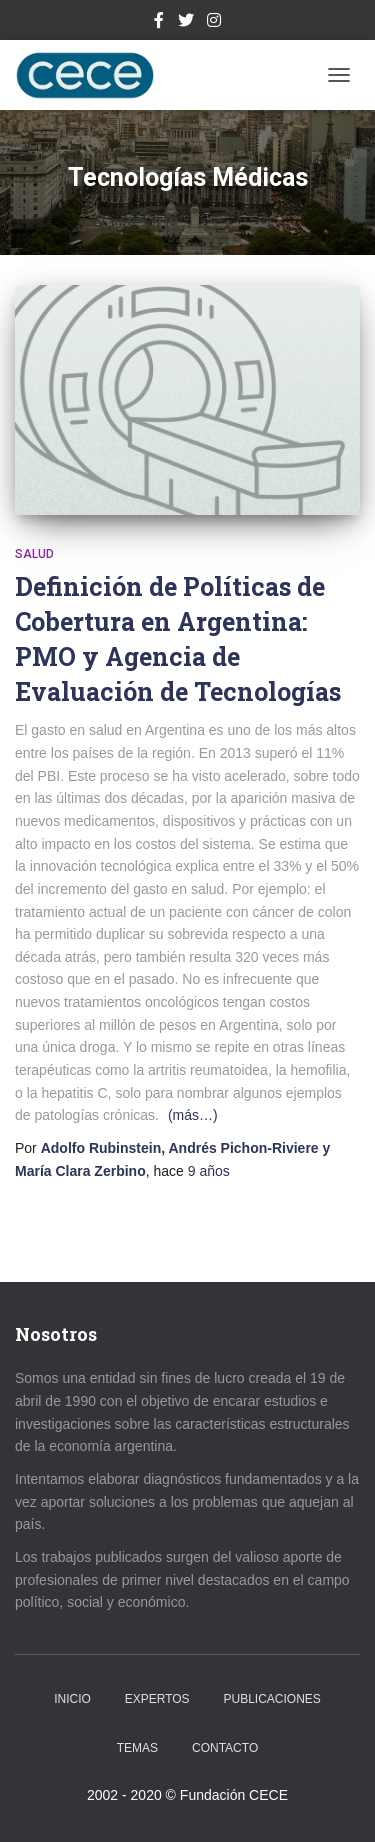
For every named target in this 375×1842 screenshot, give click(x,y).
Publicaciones (272, 1699)
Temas (137, 1748)
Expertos (157, 1699)
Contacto (225, 1748)
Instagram (214, 23)
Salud (34, 554)
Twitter (186, 23)
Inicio (72, 1699)
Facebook (159, 23)
